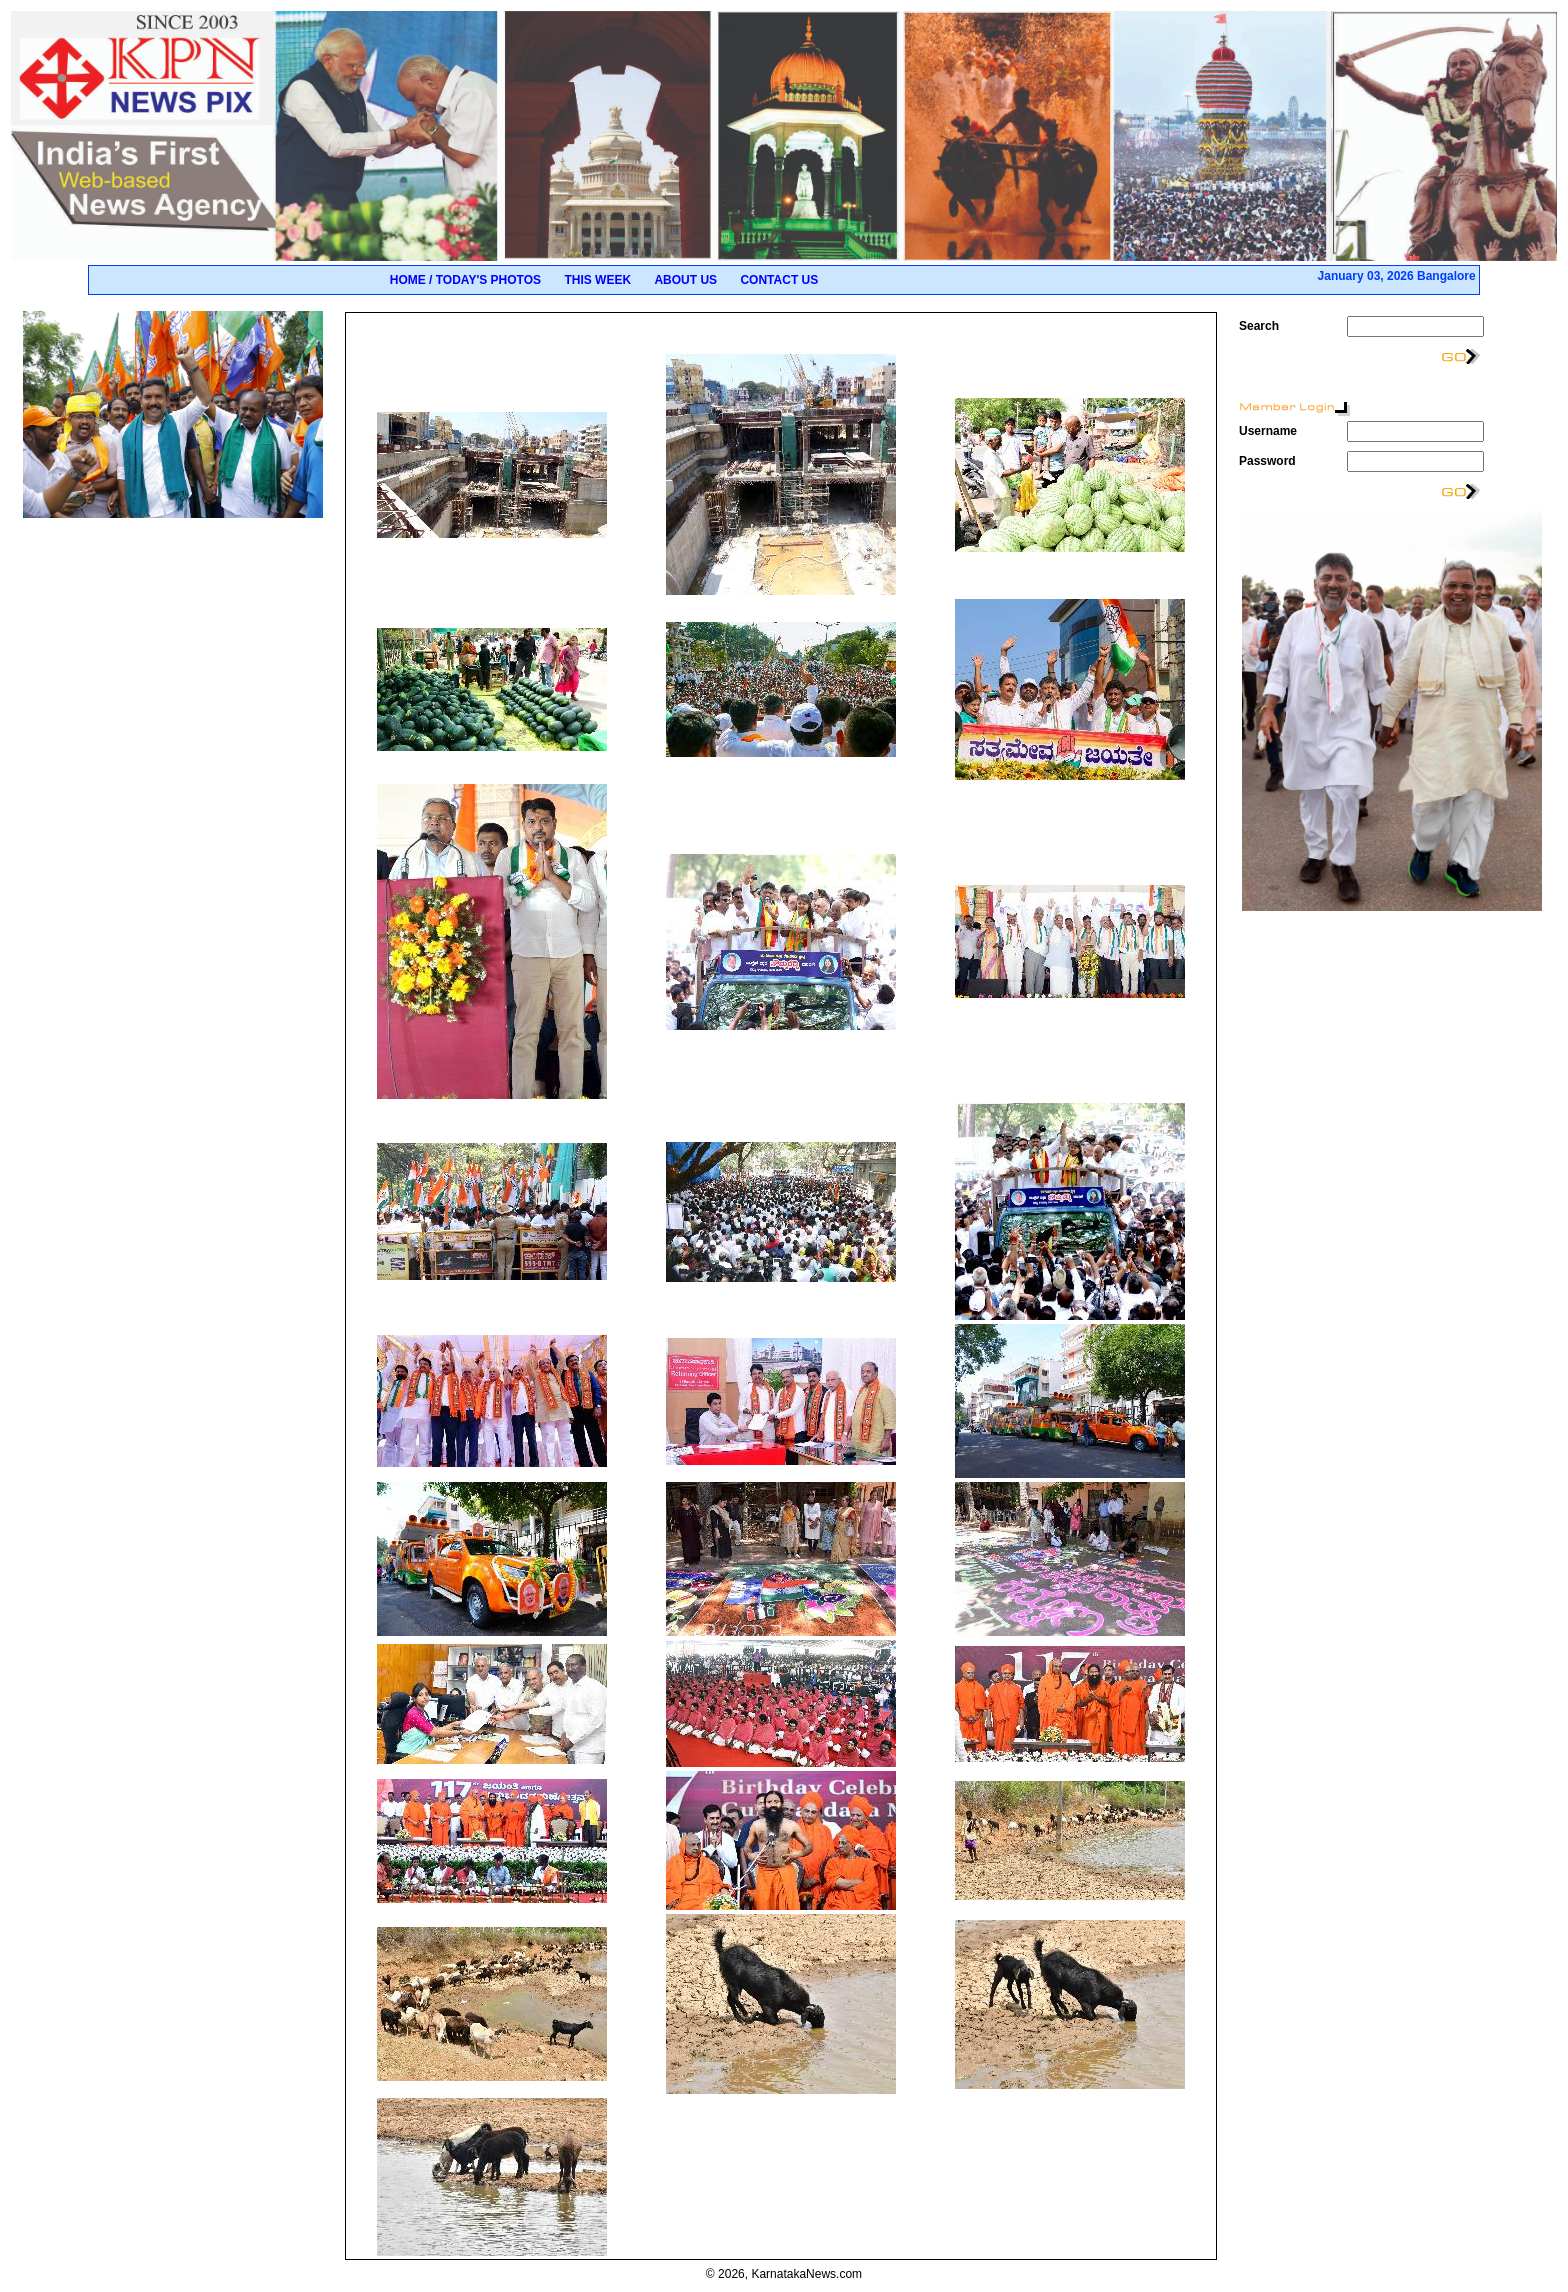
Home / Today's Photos (465, 280)
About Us (685, 280)
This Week (597, 280)
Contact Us (779, 280)
